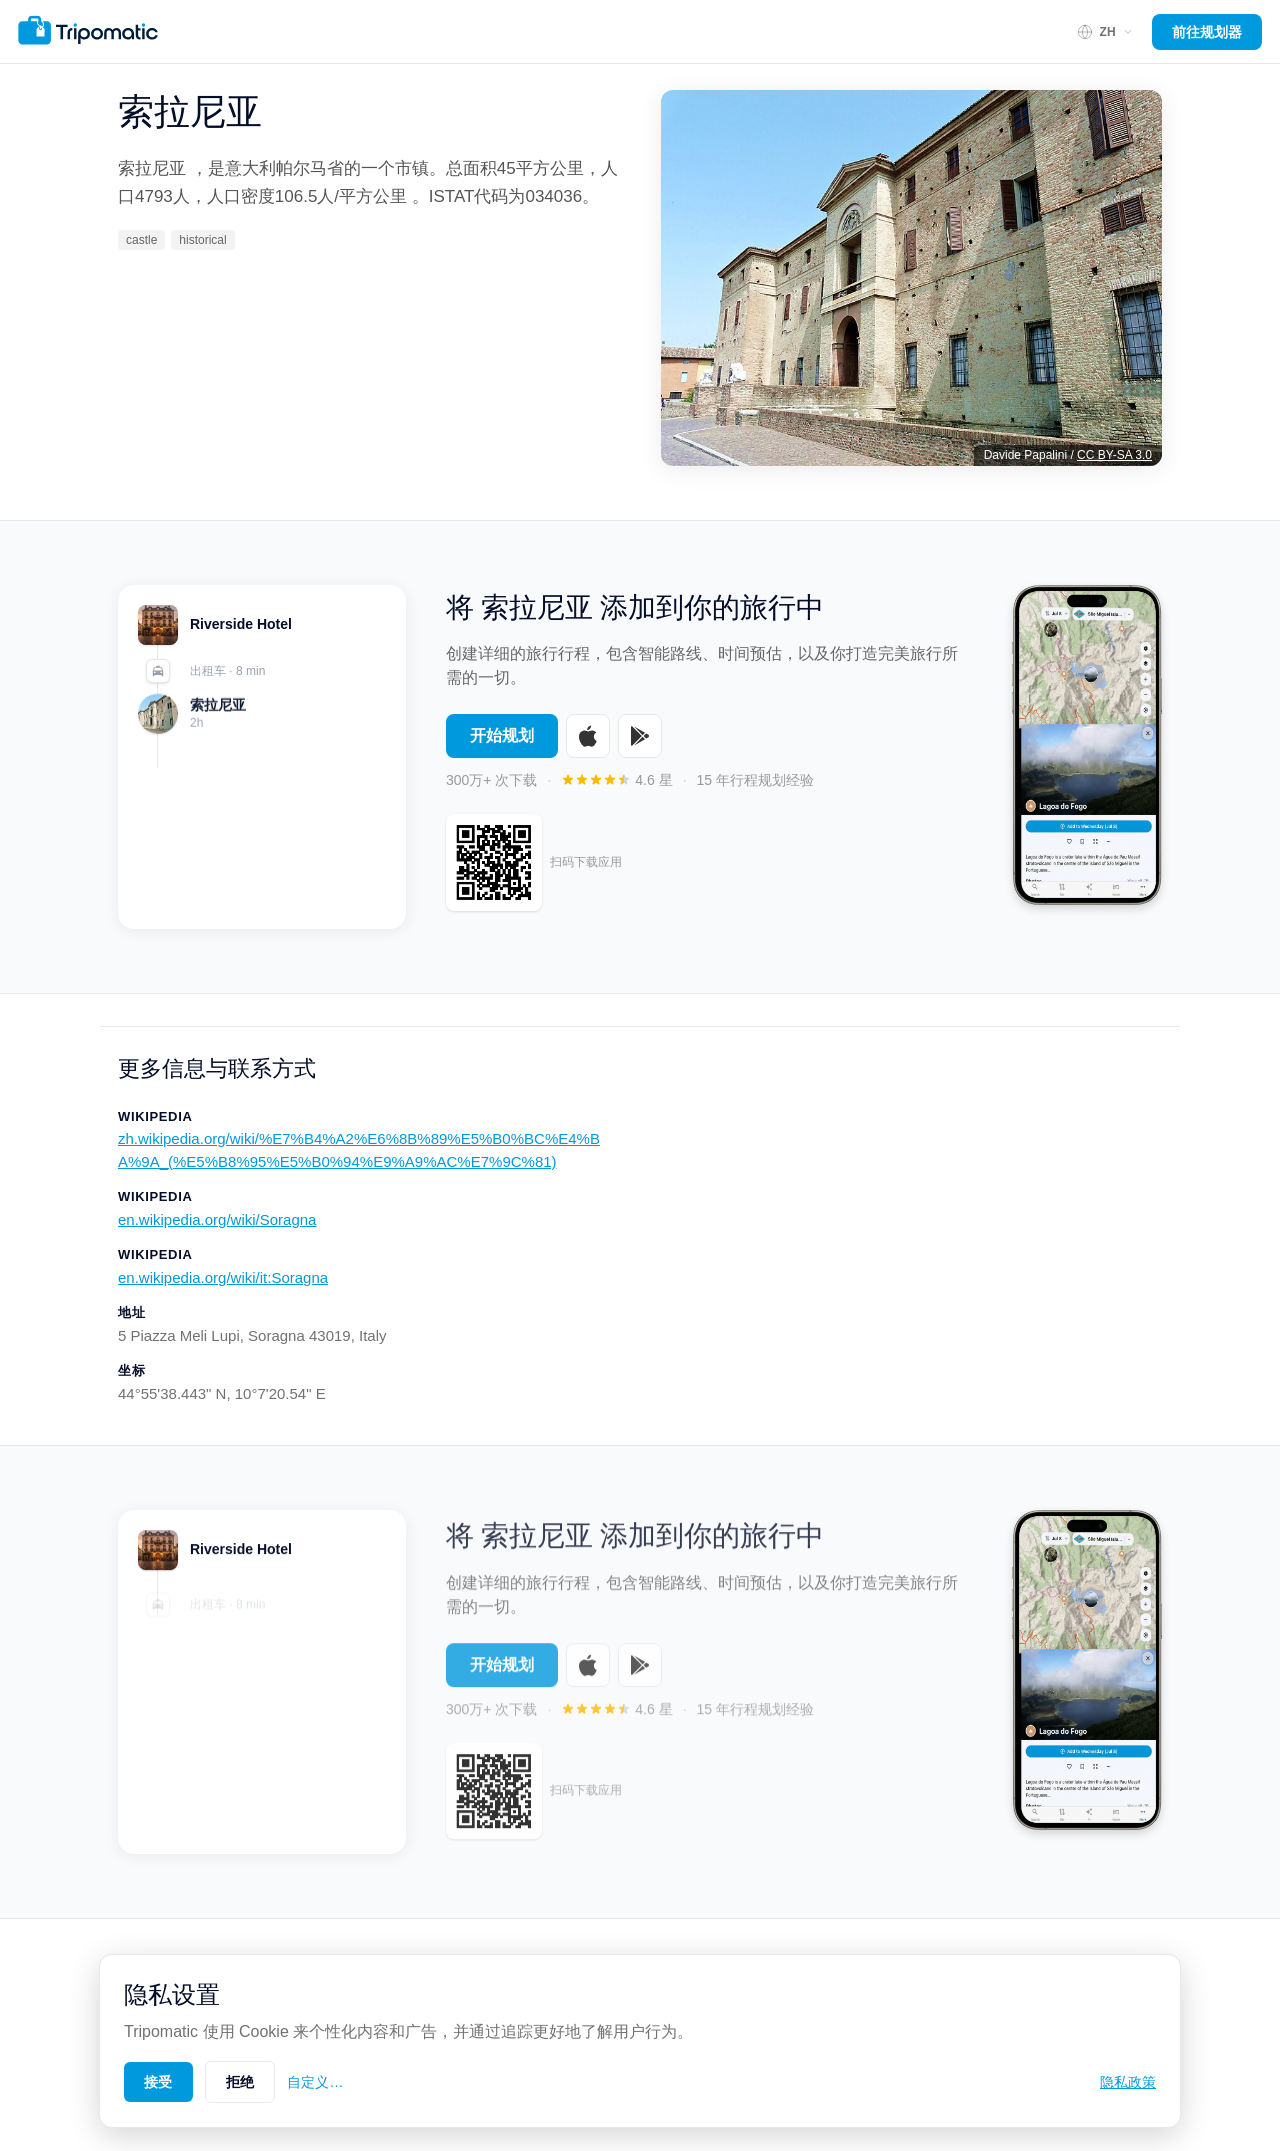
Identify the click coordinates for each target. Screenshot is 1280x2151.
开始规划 (502, 735)
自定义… (315, 2082)
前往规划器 (1207, 32)
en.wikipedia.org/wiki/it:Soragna (223, 1277)
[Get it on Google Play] (640, 736)
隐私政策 (1128, 2082)
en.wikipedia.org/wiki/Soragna (217, 1219)
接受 (158, 2082)
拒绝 (240, 2082)
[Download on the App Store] (588, 736)
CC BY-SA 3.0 (1114, 455)
